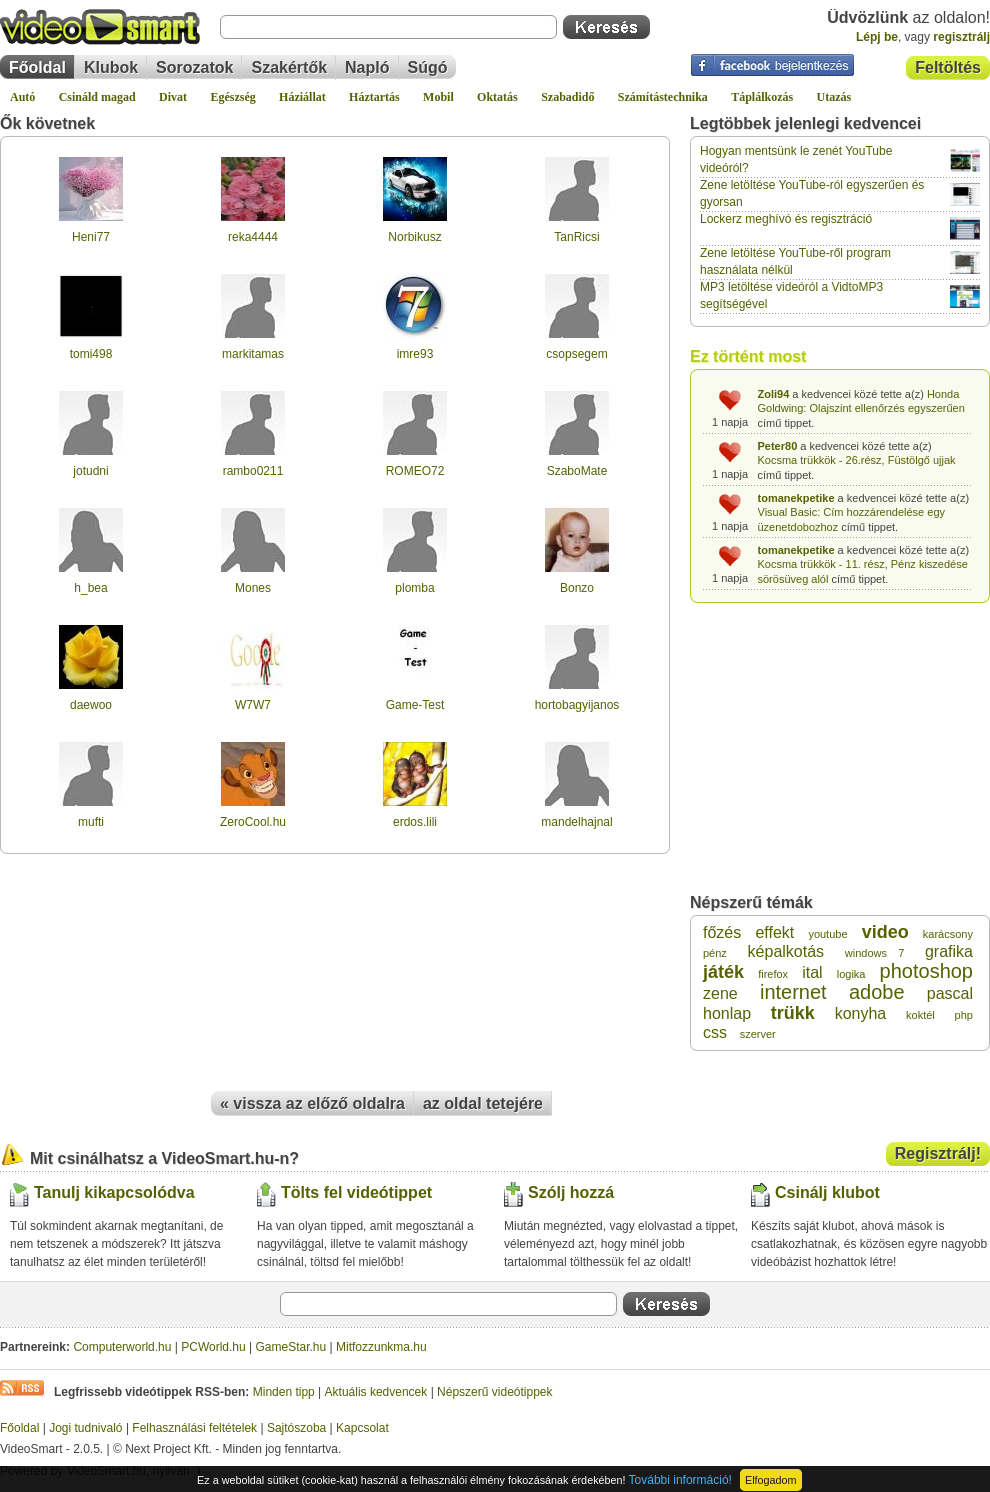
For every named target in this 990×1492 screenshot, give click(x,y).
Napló (367, 67)
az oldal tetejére (483, 1103)
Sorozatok (194, 67)
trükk (793, 1013)
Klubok (111, 67)
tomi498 (91, 354)
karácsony (948, 934)
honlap (727, 1013)
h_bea (90, 588)
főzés (722, 932)
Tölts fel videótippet (356, 1192)
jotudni (90, 471)
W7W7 (253, 705)
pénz (715, 953)
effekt (774, 932)
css (715, 1032)
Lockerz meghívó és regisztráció (786, 219)
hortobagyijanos (577, 705)
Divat (173, 97)
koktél (920, 1015)
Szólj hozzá (571, 1192)
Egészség (232, 97)
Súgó (428, 67)
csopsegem (576, 354)
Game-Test (415, 705)
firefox (773, 974)
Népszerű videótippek (494, 1392)
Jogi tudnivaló (85, 1428)
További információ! (680, 1480)
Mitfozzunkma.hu (381, 1347)
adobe (877, 992)
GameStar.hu (291, 1347)
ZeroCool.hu (253, 822)
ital (812, 972)
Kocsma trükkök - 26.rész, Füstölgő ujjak (857, 460)
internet (793, 992)
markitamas (253, 354)
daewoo (91, 705)
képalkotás (786, 951)
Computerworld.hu (122, 1347)
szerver (758, 1034)
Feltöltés (948, 67)
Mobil (438, 97)
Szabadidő (567, 97)
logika (851, 974)
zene (720, 993)
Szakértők (289, 67)
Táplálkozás (762, 97)
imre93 (415, 354)
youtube (827, 934)
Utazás (834, 97)
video (885, 932)
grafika (949, 951)
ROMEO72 (415, 471)
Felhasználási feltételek (194, 1428)
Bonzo (577, 588)
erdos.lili (415, 822)
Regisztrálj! (938, 1153)
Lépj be (877, 37)
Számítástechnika (663, 97)
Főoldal (37, 67)
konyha (861, 1013)
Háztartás (374, 97)
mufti (91, 822)
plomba (414, 588)
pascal (950, 993)
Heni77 (91, 237)
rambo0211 (253, 471)
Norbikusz (414, 237)
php (964, 1015)
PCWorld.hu (213, 1347)
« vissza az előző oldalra (312, 1103)
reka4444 (253, 237)
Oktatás (497, 97)
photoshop (926, 971)
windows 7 (874, 953)
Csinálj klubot (827, 1192)
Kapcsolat (362, 1428)
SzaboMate (577, 471)
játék (723, 972)
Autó (22, 97)
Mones (253, 588)
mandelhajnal (576, 822)
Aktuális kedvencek (376, 1392)
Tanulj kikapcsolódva (114, 1192)
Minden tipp (284, 1392)
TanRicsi (576, 237)
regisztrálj (961, 37)
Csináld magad (97, 97)
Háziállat (302, 97)
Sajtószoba (296, 1428)
